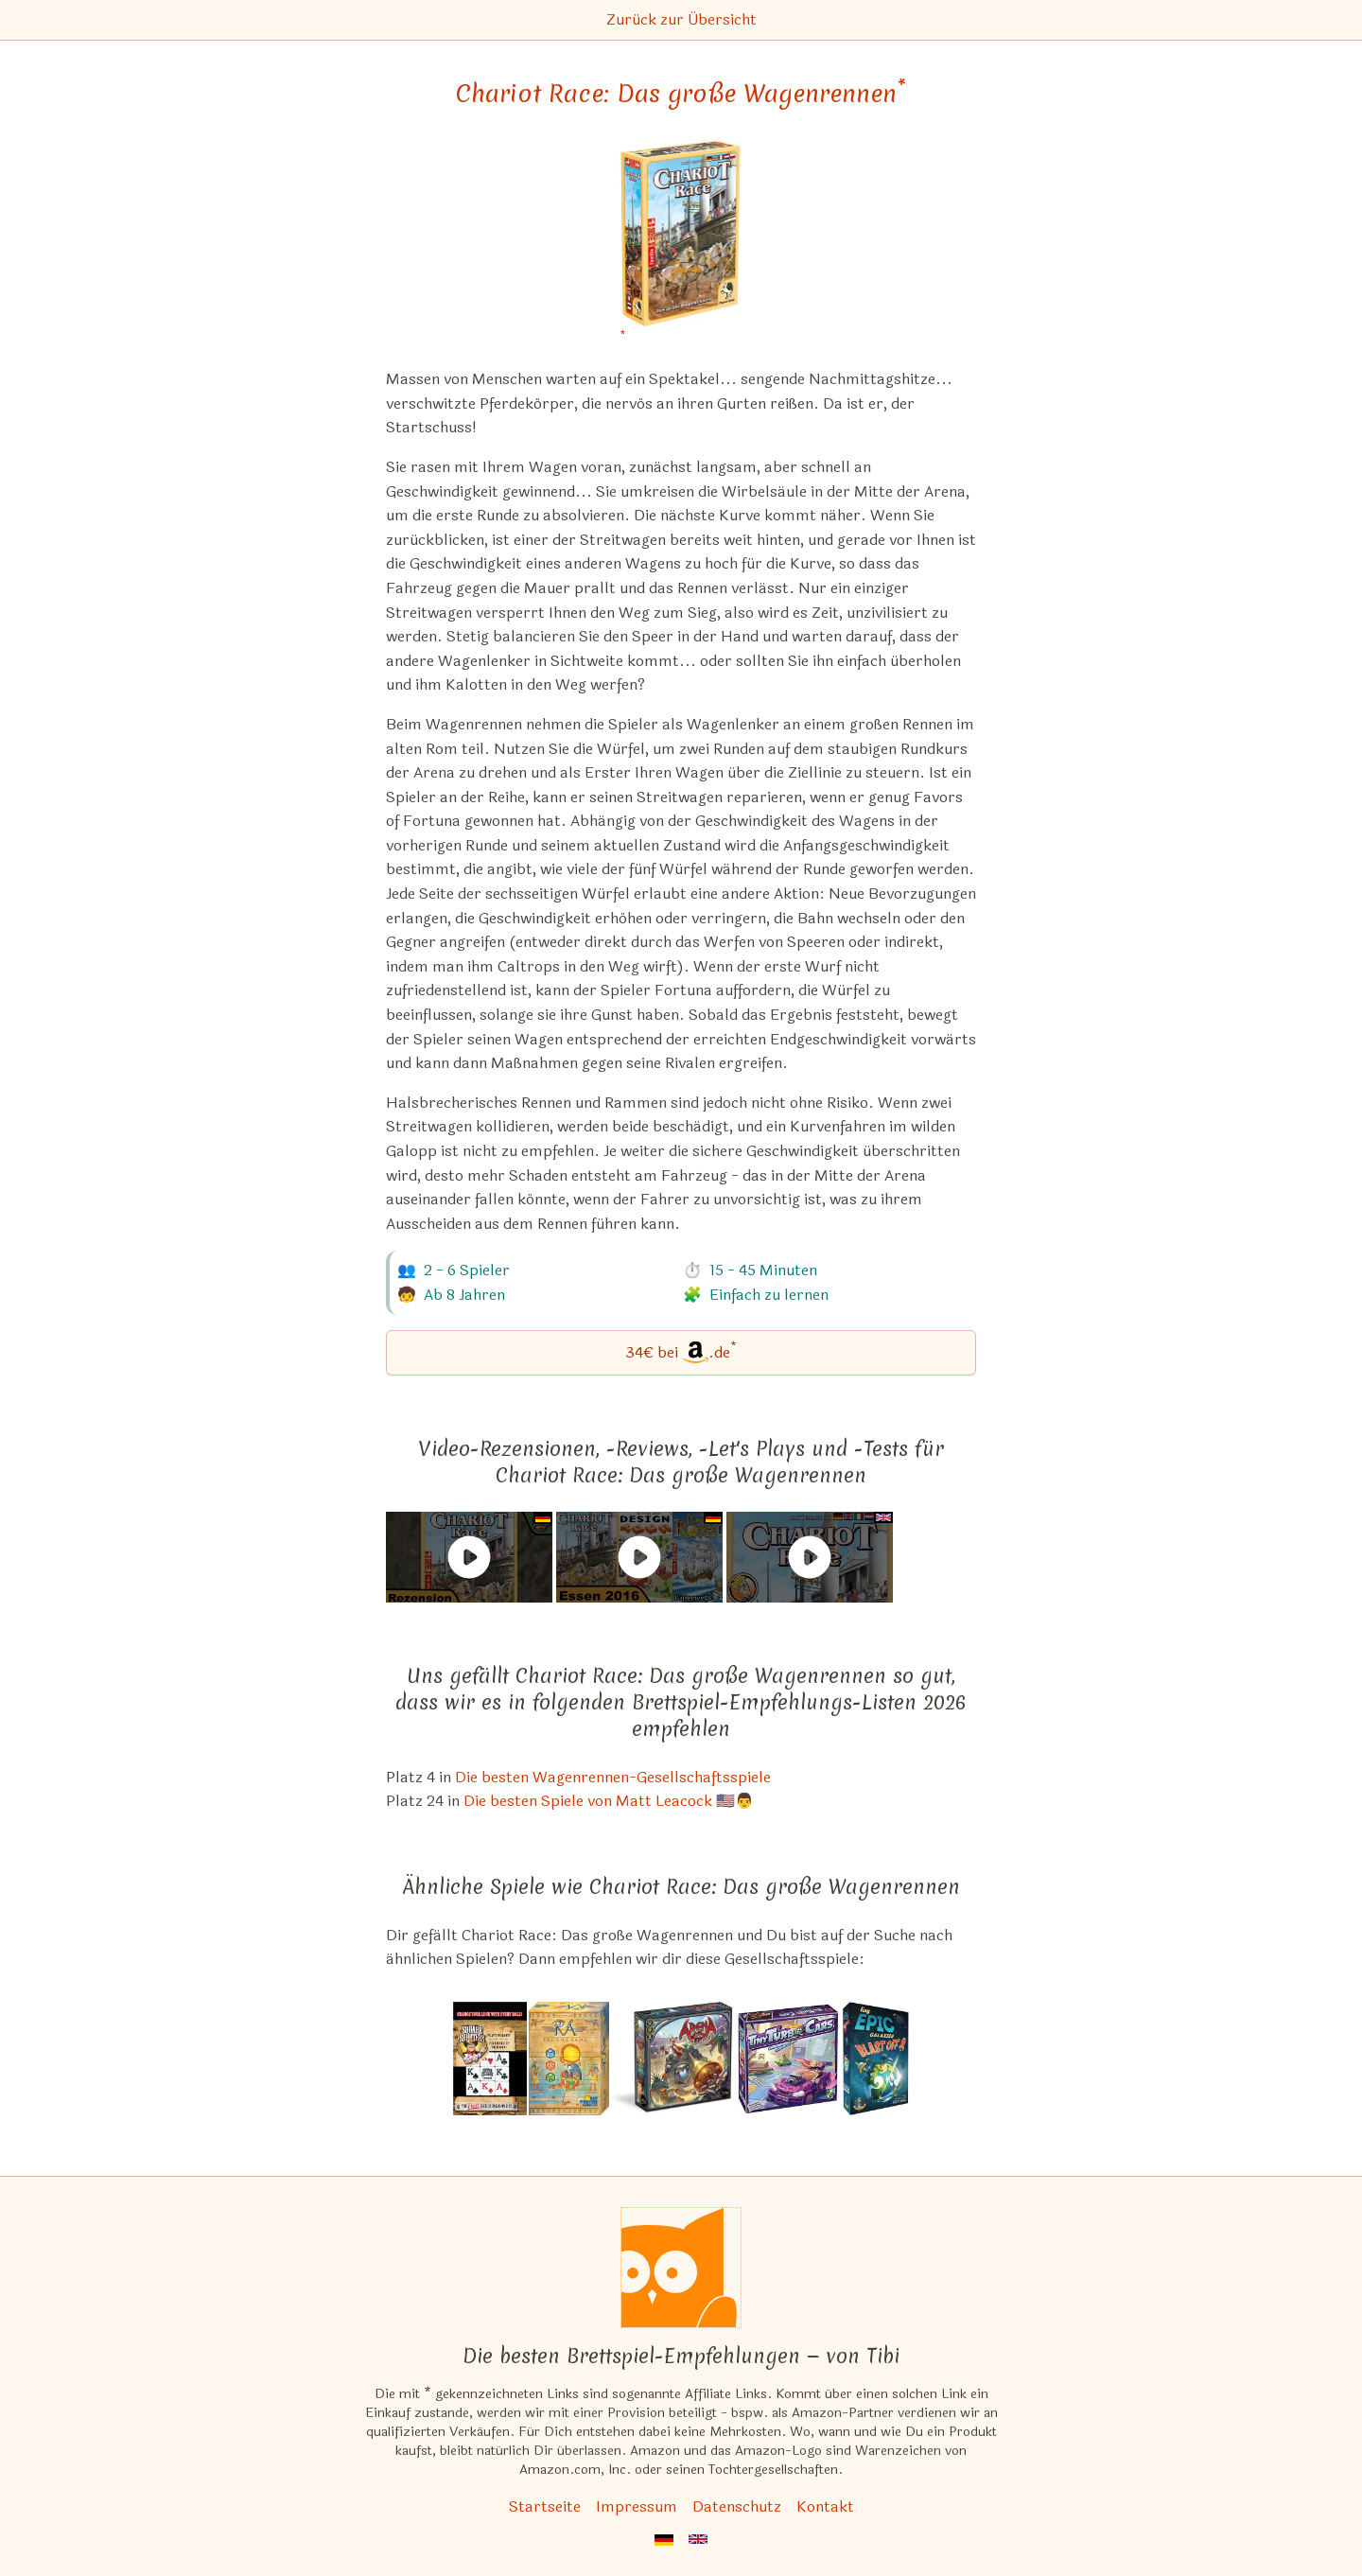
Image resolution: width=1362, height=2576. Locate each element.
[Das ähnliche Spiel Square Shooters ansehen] (490, 2058)
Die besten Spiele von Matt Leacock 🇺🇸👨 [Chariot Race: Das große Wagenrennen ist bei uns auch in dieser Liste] (608, 1801)
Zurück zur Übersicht (681, 19)
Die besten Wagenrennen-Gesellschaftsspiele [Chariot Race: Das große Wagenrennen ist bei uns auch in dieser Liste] (613, 1777)
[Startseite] (681, 2267)
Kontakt (825, 2506)
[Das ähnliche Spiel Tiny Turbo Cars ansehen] (788, 2058)
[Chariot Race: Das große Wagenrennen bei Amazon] (681, 245)
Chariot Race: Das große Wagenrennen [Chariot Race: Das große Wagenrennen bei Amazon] (681, 94)
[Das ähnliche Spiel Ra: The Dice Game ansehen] (569, 2058)
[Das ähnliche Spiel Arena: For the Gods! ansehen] (672, 2058)
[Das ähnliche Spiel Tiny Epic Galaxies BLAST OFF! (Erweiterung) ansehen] (876, 2058)
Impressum (636, 2506)
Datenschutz (736, 2506)
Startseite (545, 2506)
